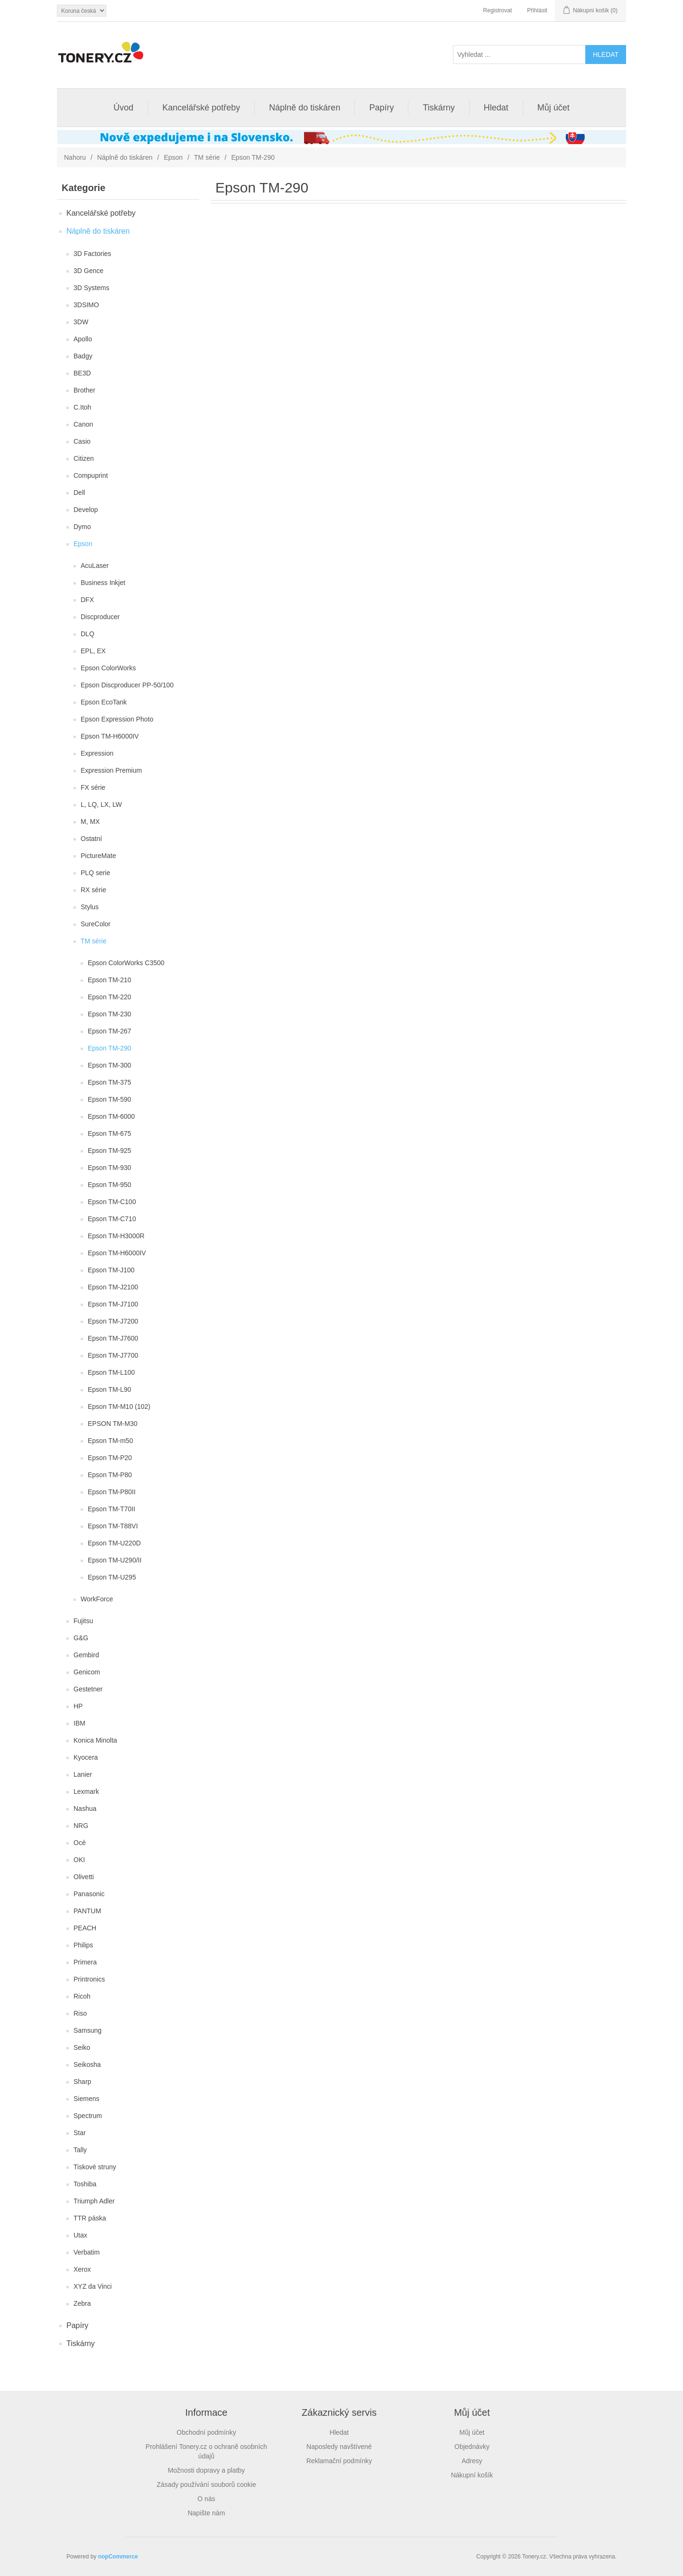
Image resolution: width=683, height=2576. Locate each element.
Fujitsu (83, 1621)
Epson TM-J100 (111, 1270)
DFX (87, 599)
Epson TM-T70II (111, 1509)
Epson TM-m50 (110, 1440)
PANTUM (87, 1911)
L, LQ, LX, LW (101, 804)
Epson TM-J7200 (113, 1321)
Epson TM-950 (109, 1184)
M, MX (90, 821)
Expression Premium (111, 770)
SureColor (96, 924)
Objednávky (471, 2446)
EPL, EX (93, 651)
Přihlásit (537, 10)
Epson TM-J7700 (113, 1355)
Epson (173, 157)
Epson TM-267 (109, 1031)
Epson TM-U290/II (114, 1560)
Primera (85, 1962)
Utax (80, 2235)
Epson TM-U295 (112, 1577)
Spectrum (88, 2115)
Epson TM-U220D (114, 1543)
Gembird (86, 1655)
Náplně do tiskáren (304, 107)
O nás (206, 2499)
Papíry (381, 107)
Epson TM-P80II (112, 1492)
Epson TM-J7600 (113, 1338)
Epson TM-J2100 (113, 1287)
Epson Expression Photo (117, 719)
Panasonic (89, 1894)
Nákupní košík (472, 2475)
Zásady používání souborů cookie (206, 2484)
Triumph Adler (94, 2201)
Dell (79, 492)
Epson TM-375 (109, 1082)
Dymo (82, 526)
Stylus (90, 907)
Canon (83, 424)
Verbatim (87, 2252)
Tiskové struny (95, 2167)
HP (78, 1706)
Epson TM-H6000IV (110, 736)
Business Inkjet (103, 582)
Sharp (82, 2081)
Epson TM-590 (109, 1099)
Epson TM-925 (109, 1150)
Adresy (471, 2461)
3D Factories (92, 253)
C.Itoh (82, 407)
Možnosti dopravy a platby (206, 2470)
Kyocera (86, 1757)
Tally (80, 2150)
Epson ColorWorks (108, 668)
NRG (81, 1825)
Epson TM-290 (109, 1048)
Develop (86, 509)
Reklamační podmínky (339, 2461)
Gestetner (88, 1689)
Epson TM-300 (109, 1065)
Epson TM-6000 (111, 1116)
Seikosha (87, 2064)
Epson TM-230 (109, 1014)
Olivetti (84, 1877)
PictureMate (98, 855)
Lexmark (86, 1791)
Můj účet (553, 107)
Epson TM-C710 (112, 1219)
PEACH (85, 1928)
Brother (84, 390)
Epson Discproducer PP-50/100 (127, 685)
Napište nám (206, 2513)
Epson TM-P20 (110, 1458)
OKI (79, 1859)
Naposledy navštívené (339, 2446)
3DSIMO (86, 305)
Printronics (89, 1979)
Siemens (86, 2098)
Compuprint (91, 475)
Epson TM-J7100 (113, 1304)
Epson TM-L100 (111, 1372)
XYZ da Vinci (93, 2286)
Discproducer (100, 617)
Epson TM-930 (109, 1167)
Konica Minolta (95, 1740)
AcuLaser (95, 565)
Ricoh (82, 1996)
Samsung (88, 2030)
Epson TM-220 (109, 997)
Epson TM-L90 (109, 1389)
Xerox (82, 2269)
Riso (80, 2013)
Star (80, 2133)
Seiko (82, 2047)
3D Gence (88, 270)
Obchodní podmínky (206, 2432)
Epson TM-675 (109, 1133)
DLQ (87, 634)
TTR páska (90, 2218)
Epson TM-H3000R (116, 1236)
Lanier (83, 1774)
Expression (97, 753)
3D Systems (91, 288)
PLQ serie (95, 873)
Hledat (496, 107)
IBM (79, 1723)
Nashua (85, 1808)
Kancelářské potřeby (201, 107)
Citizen (84, 458)
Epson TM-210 (109, 980)
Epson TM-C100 (112, 1202)
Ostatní (91, 838)
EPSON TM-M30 (113, 1423)
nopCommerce (118, 2556)
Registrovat (497, 10)
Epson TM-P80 (110, 1475)
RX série (93, 890)
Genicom (87, 1672)
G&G (81, 1638)
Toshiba (85, 2184)
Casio (82, 441)
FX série (93, 787)
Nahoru (75, 157)
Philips (83, 1945)
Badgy (83, 356)
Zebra (82, 2303)
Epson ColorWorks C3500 (126, 963)
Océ (80, 1842)
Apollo (83, 339)
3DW (81, 322)
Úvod (123, 107)
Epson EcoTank (104, 702)
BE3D (82, 373)
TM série (207, 157)
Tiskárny (438, 107)
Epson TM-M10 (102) (119, 1406)
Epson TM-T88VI (113, 1526)
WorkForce (97, 1599)
